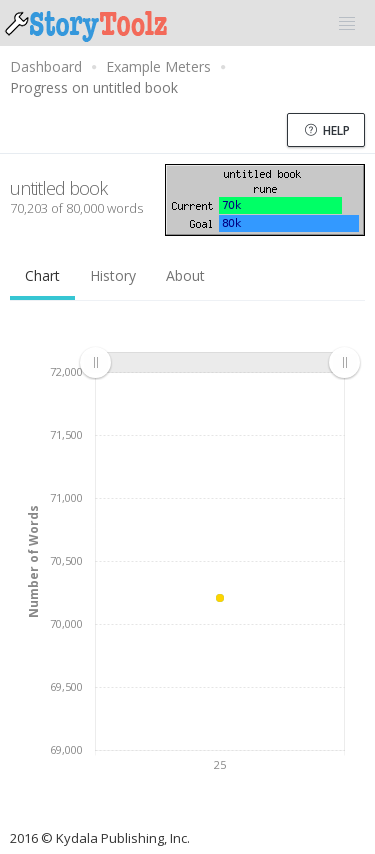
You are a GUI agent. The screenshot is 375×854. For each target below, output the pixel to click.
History (113, 275)
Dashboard (46, 66)
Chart (42, 275)
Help (327, 130)
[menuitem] (219, 362)
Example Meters (158, 66)
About (185, 275)
